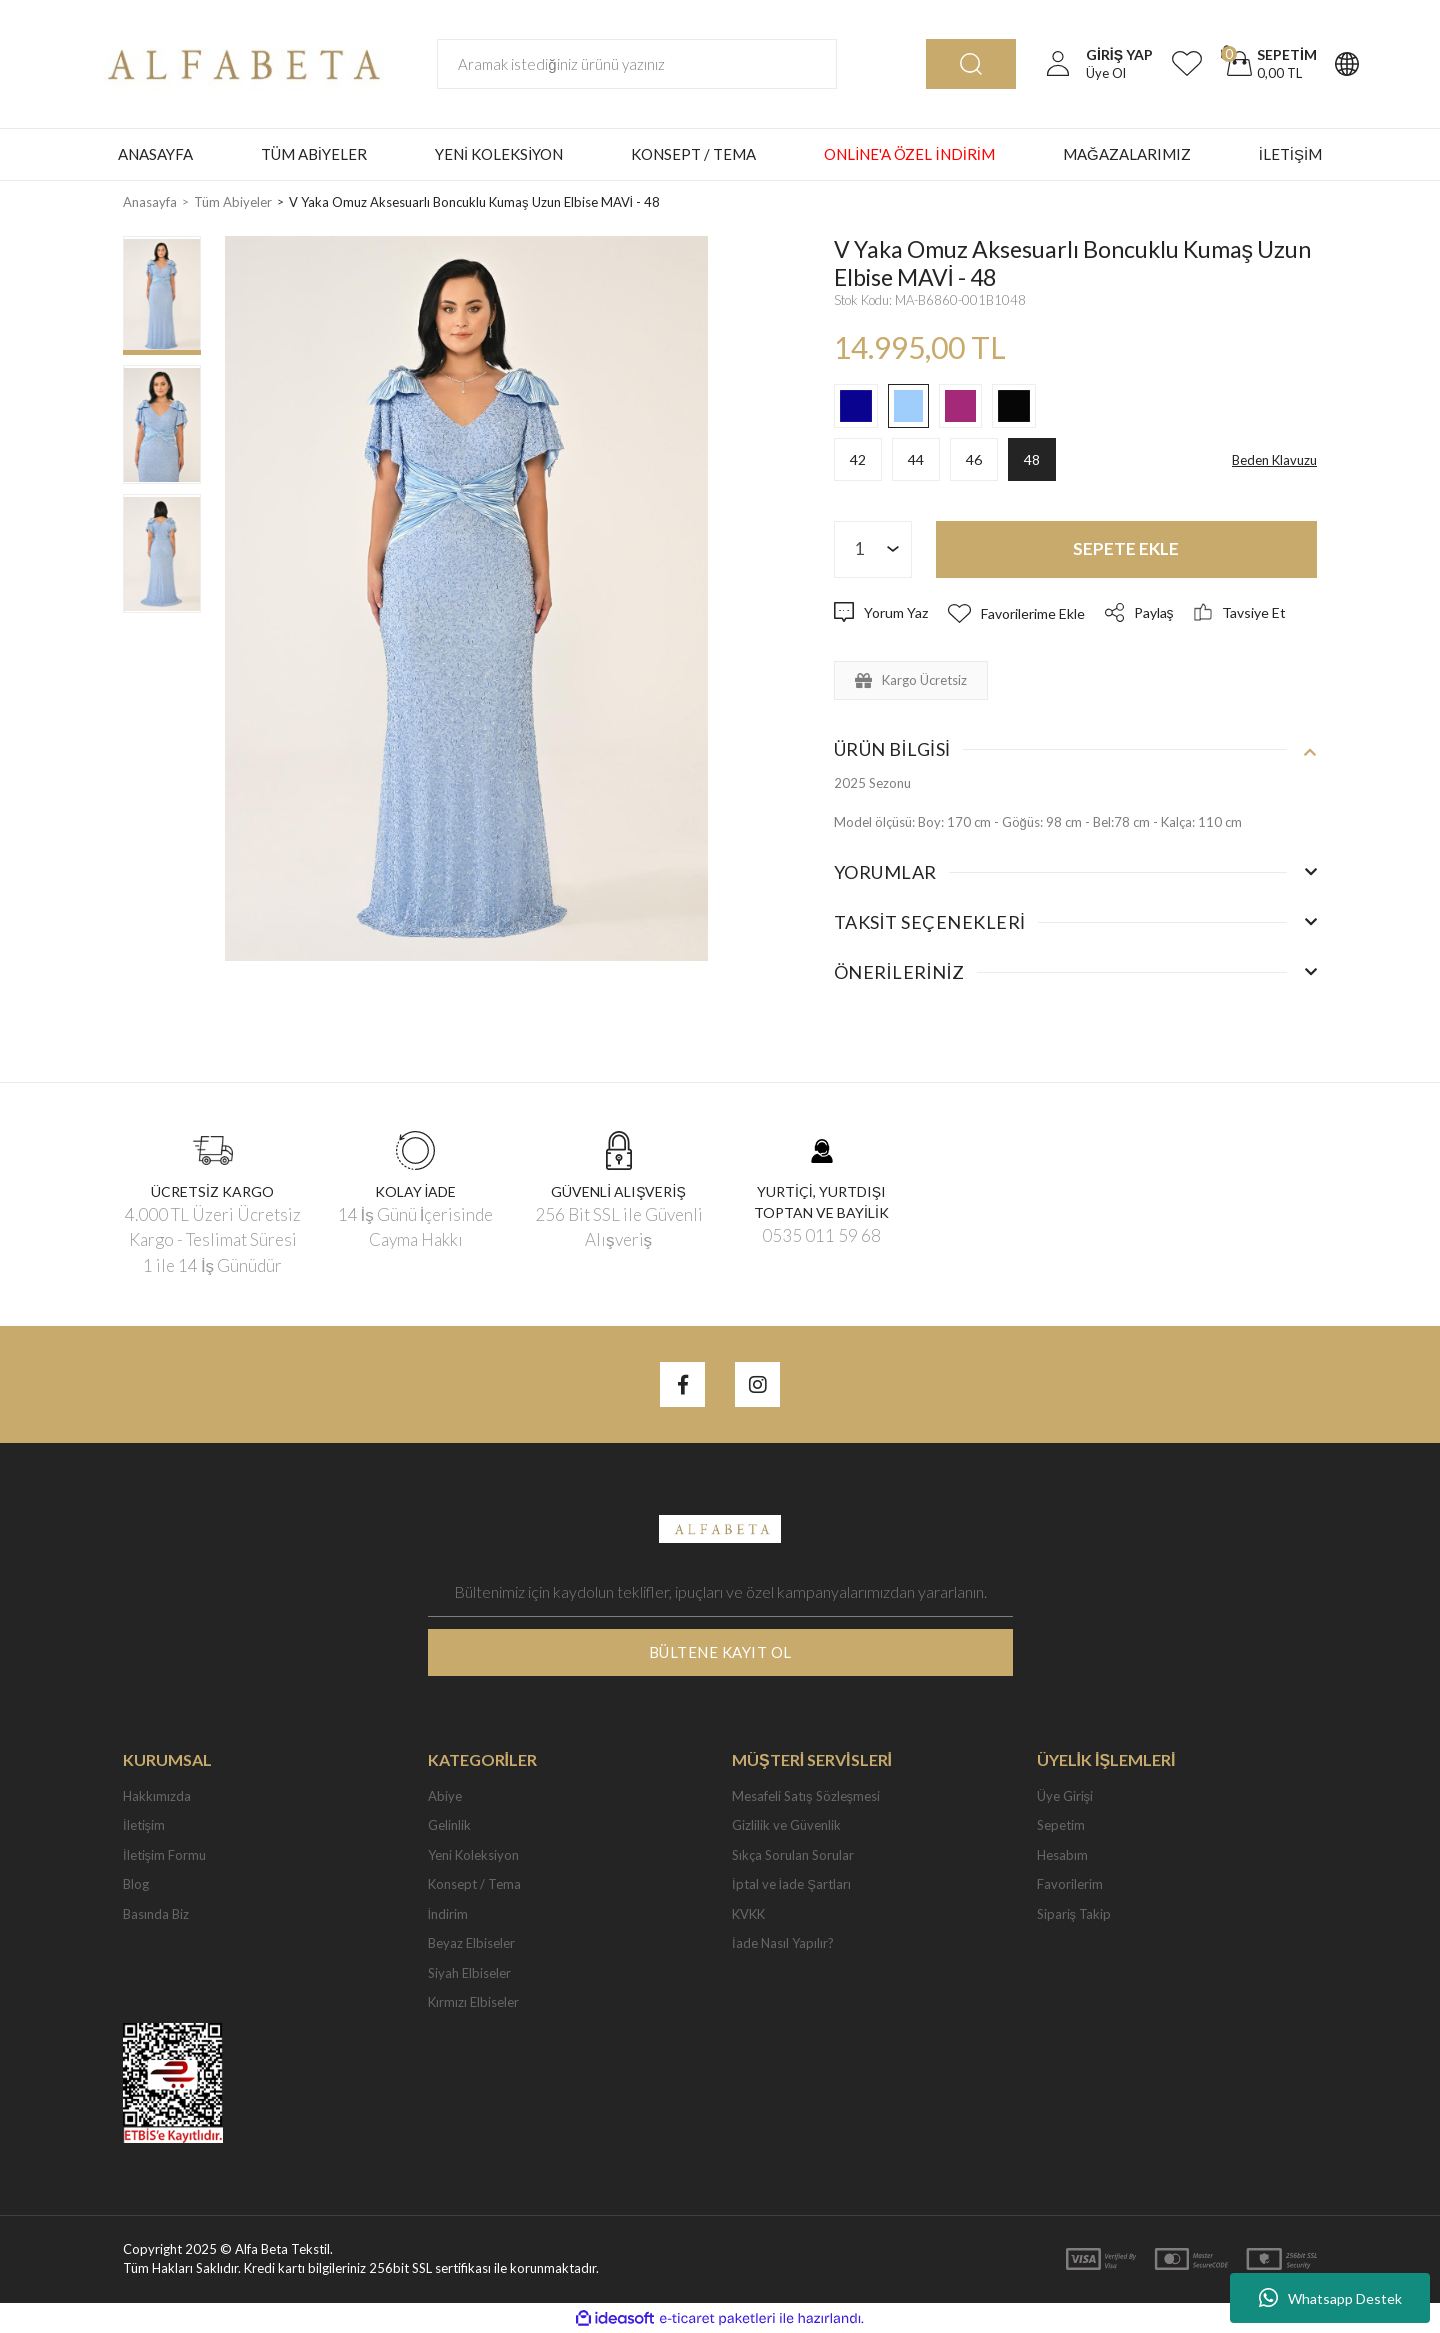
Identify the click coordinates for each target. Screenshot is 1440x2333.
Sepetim (1061, 1825)
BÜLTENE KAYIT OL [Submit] (720, 1652)
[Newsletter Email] (720, 1592)
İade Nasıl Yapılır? (783, 1943)
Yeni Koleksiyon (473, 1855)
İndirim (448, 1914)
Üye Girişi (1065, 1796)
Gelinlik (449, 1825)
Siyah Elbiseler (469, 1973)
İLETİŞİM (1291, 154)
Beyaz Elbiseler (471, 1943)
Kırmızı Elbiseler (473, 2002)
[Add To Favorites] (1016, 613)
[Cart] (1269, 64)
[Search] (637, 64)
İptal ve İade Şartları (791, 1884)
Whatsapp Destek (1330, 2298)
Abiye (445, 1796)
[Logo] (238, 62)
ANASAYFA (155, 154)
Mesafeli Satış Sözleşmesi (806, 1796)
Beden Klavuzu (1274, 460)
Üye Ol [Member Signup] (1106, 73)
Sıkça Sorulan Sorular (793, 1855)
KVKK (748, 1914)
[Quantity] (873, 549)
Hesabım (1062, 1855)
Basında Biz (156, 1914)
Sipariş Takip (1074, 1914)
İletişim (144, 1825)
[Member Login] (1058, 64)
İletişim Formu (164, 1855)
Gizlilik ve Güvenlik (786, 1825)
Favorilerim (1070, 1884)
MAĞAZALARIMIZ (1127, 154)
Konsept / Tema (474, 1884)
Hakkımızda (157, 1796)
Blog (136, 1884)
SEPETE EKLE (1126, 548)
